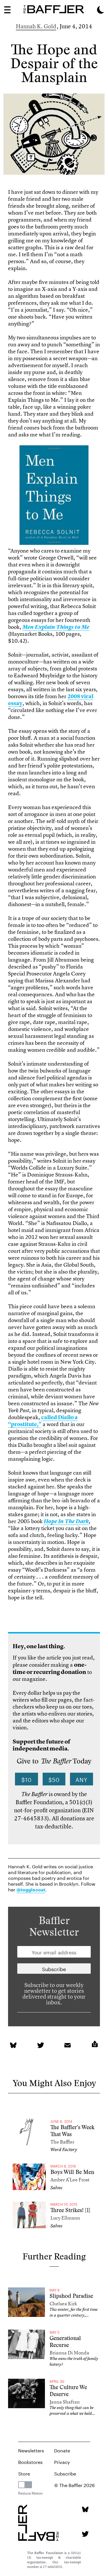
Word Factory (63, 2149)
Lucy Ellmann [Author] (65, 2217)
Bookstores (30, 2461)
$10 (26, 1779)
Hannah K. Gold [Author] (36, 26)
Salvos (56, 2188)
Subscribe (65, 2473)
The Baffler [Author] (62, 2141)
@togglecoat (30, 1890)
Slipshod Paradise (71, 2296)
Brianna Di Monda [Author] (69, 2352)
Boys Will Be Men (72, 2172)
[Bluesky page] (85, 2509)
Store (24, 2473)
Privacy (62, 2461)
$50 (54, 1779)
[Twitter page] (85, 2534)
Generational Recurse (65, 2342)
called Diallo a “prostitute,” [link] (43, 1421)
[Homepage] (54, 9)
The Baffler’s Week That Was (72, 2131)
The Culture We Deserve (68, 2391)
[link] (54, 496)
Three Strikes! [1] (70, 2210)
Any (81, 1779)
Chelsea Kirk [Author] (63, 2303)
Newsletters (31, 2450)
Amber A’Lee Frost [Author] (70, 2179)
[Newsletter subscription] (54, 1968)
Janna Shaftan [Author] (65, 2401)
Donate (62, 2450)
